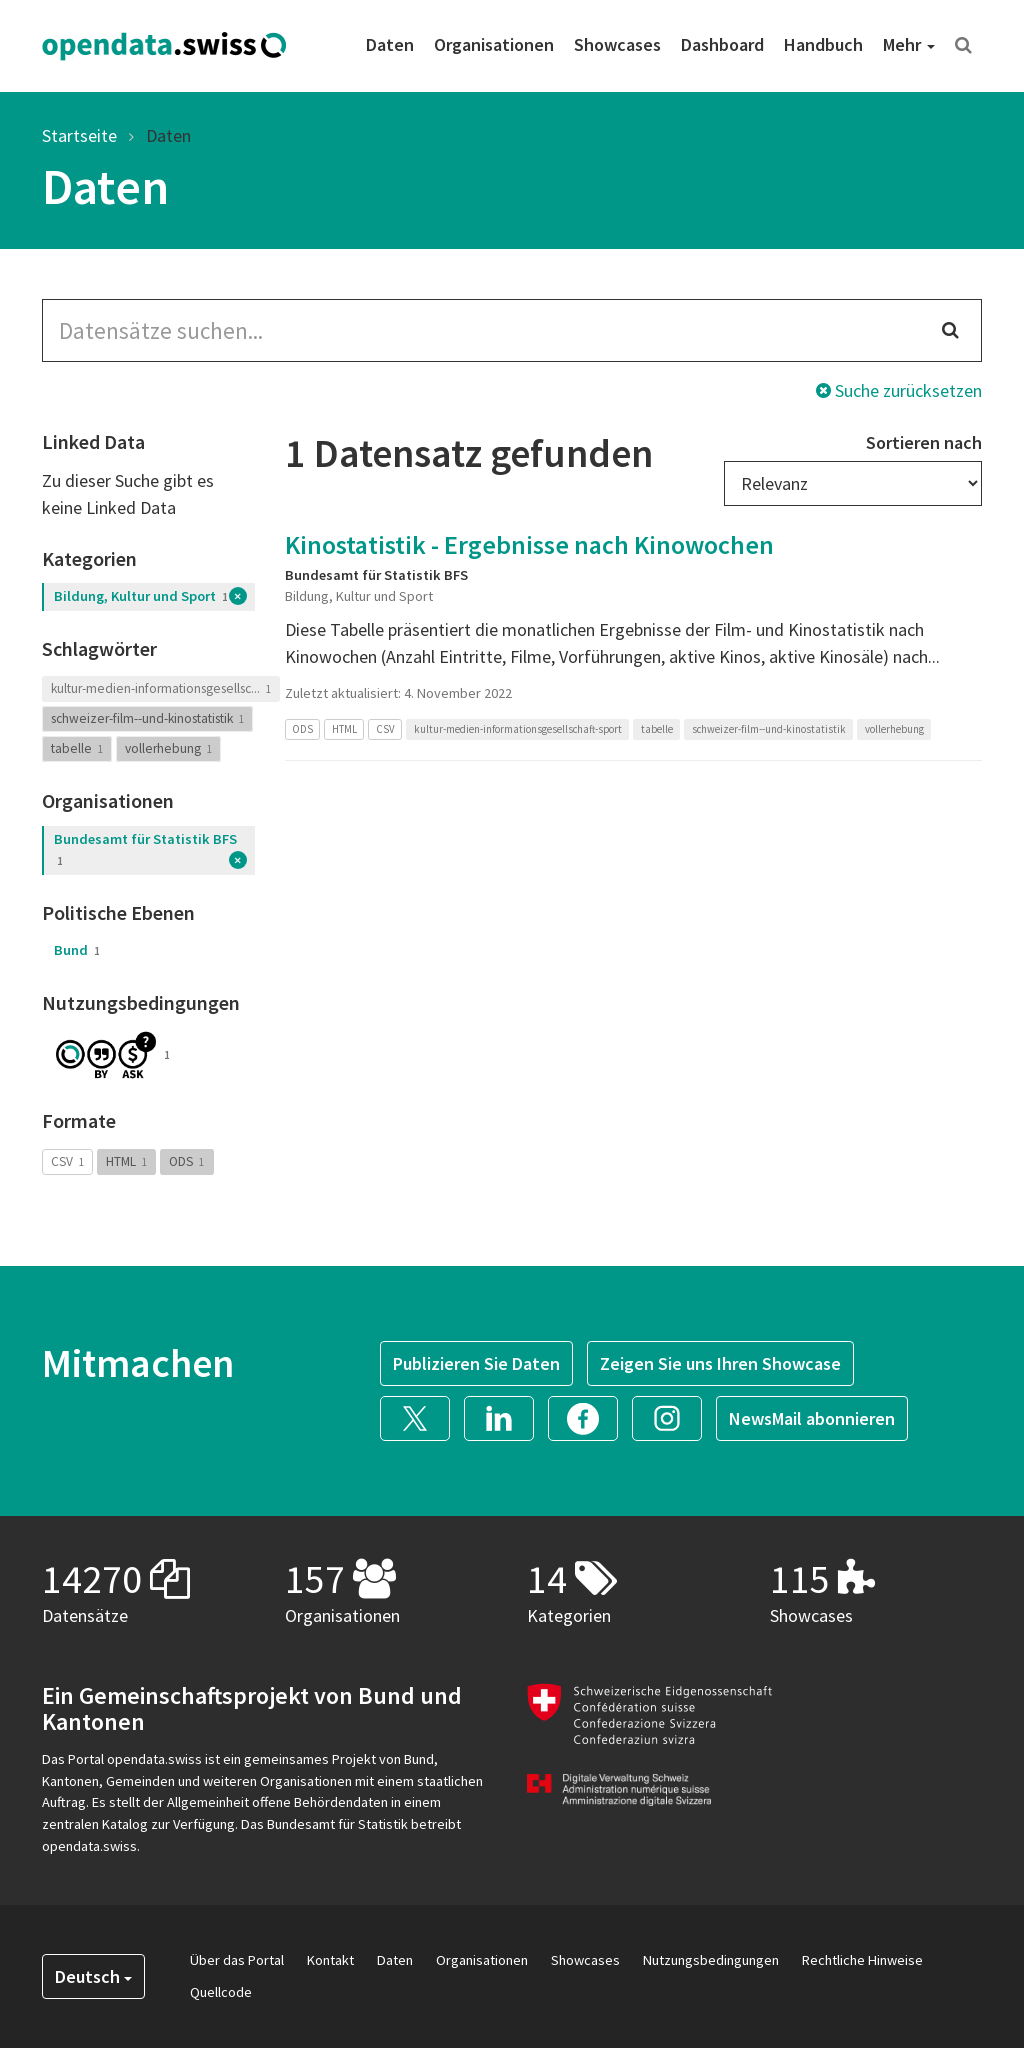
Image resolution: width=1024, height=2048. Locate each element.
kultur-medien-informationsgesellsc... (161, 688)
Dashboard (722, 44)
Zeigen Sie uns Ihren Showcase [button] (720, 1363)
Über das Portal (237, 1960)
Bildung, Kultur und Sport (141, 596)
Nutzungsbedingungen (711, 1960)
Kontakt (330, 1960)
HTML (126, 1161)
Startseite (79, 135)
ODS (186, 1161)
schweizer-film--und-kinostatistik (147, 718)
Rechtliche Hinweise (862, 1960)
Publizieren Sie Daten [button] (476, 1363)
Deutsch (93, 1976)
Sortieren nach (924, 442)
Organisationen (494, 44)
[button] (422, 1416)
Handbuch (823, 44)
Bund (77, 950)
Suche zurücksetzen (899, 390)
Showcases (617, 44)
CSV (67, 1161)
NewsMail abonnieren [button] (812, 1418)
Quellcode (221, 1992)
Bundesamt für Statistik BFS (145, 849)
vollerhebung (168, 748)
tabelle (77, 748)
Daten (390, 44)
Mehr (909, 44)
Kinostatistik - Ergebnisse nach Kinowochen (529, 544)
